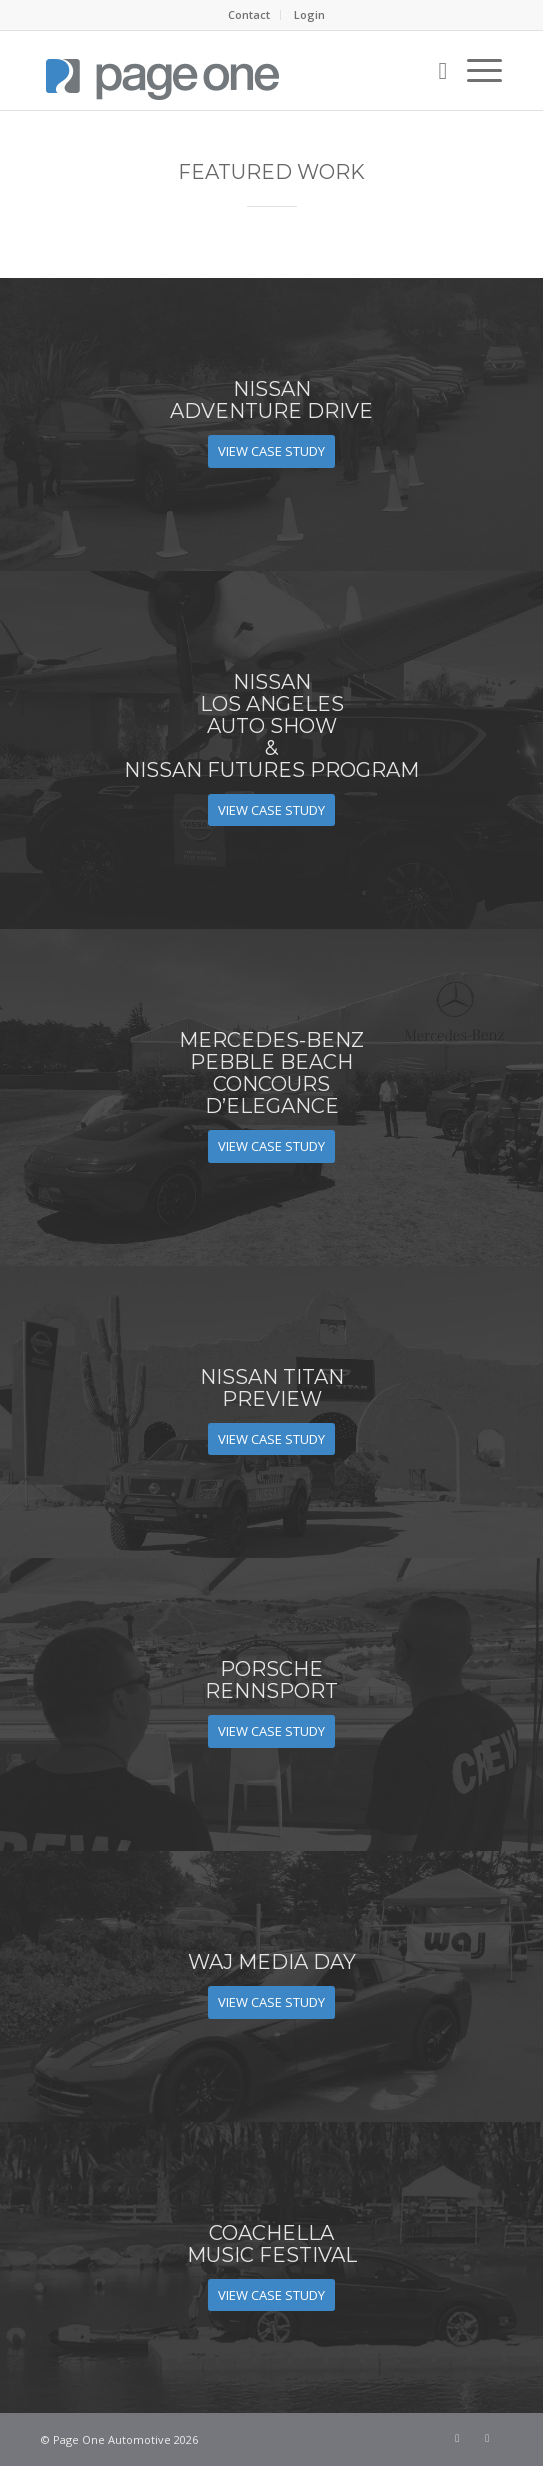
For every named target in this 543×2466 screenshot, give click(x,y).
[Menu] (474, 70)
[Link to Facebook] (457, 2438)
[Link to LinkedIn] (487, 2438)
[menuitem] (249, 15)
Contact (249, 14)
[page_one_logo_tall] (225, 70)
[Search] (433, 70)
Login (309, 14)
